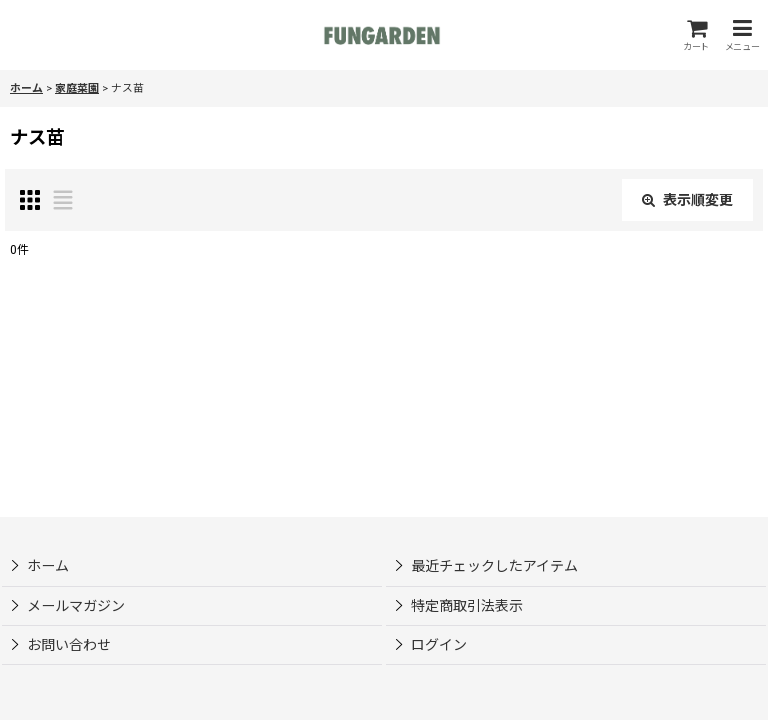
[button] (742, 35)
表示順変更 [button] (687, 200)
